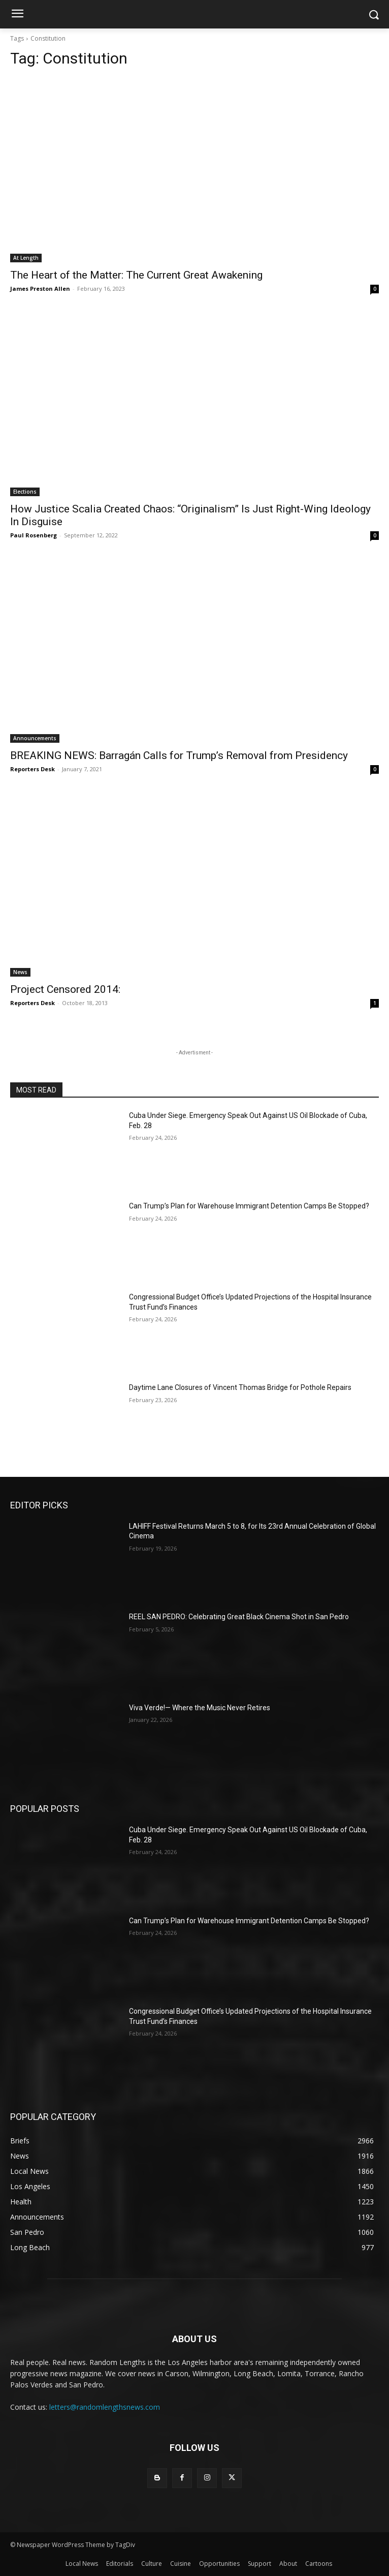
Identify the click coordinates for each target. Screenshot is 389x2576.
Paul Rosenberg (33, 535)
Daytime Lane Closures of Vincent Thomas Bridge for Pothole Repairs (240, 1387)
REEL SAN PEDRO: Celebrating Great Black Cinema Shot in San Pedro (239, 1617)
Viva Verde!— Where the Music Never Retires (199, 1708)
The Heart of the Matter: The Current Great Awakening (136, 275)
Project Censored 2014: (65, 989)
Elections (25, 491)
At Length (26, 257)
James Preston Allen (40, 288)
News (20, 972)
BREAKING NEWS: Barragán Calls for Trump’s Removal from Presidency (179, 755)
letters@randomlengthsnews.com (104, 2407)
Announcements (34, 738)
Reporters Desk (32, 769)
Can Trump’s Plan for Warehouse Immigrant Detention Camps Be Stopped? (249, 1206)
